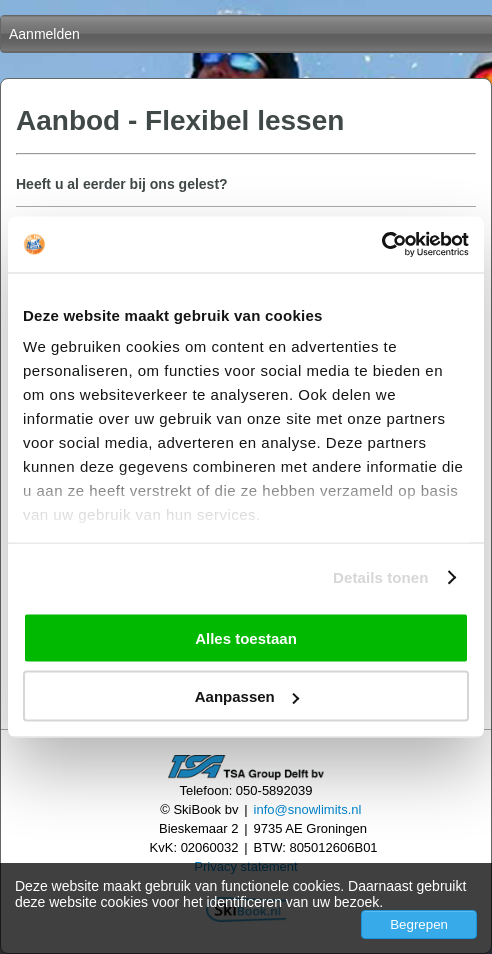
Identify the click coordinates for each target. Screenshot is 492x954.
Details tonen (380, 577)
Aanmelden (44, 34)
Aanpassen (247, 696)
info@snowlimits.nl (308, 809)
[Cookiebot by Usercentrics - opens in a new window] (381, 245)
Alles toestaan (246, 637)
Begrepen (419, 924)
